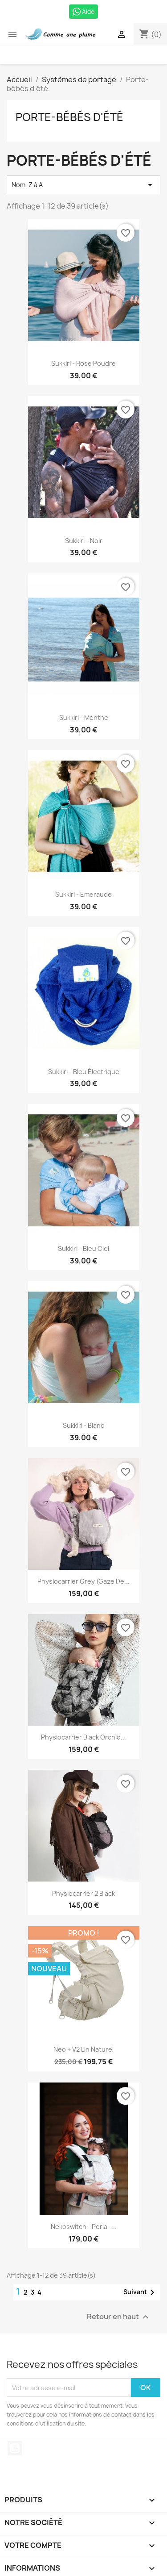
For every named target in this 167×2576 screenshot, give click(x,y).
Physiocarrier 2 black (83, 1893)
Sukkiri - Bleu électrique (83, 1071)
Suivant (140, 2292)
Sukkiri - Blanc (83, 1425)
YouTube (15, 2448)
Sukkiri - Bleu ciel (83, 1248)
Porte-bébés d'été (69, 117)
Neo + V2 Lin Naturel (83, 2049)
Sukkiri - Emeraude (83, 894)
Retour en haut (119, 2317)
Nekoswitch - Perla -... (84, 2226)
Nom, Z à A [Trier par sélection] (83, 185)
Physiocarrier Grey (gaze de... (83, 1581)
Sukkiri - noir (83, 540)
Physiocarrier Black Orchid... (83, 1737)
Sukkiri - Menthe (83, 717)
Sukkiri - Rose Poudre (83, 363)
